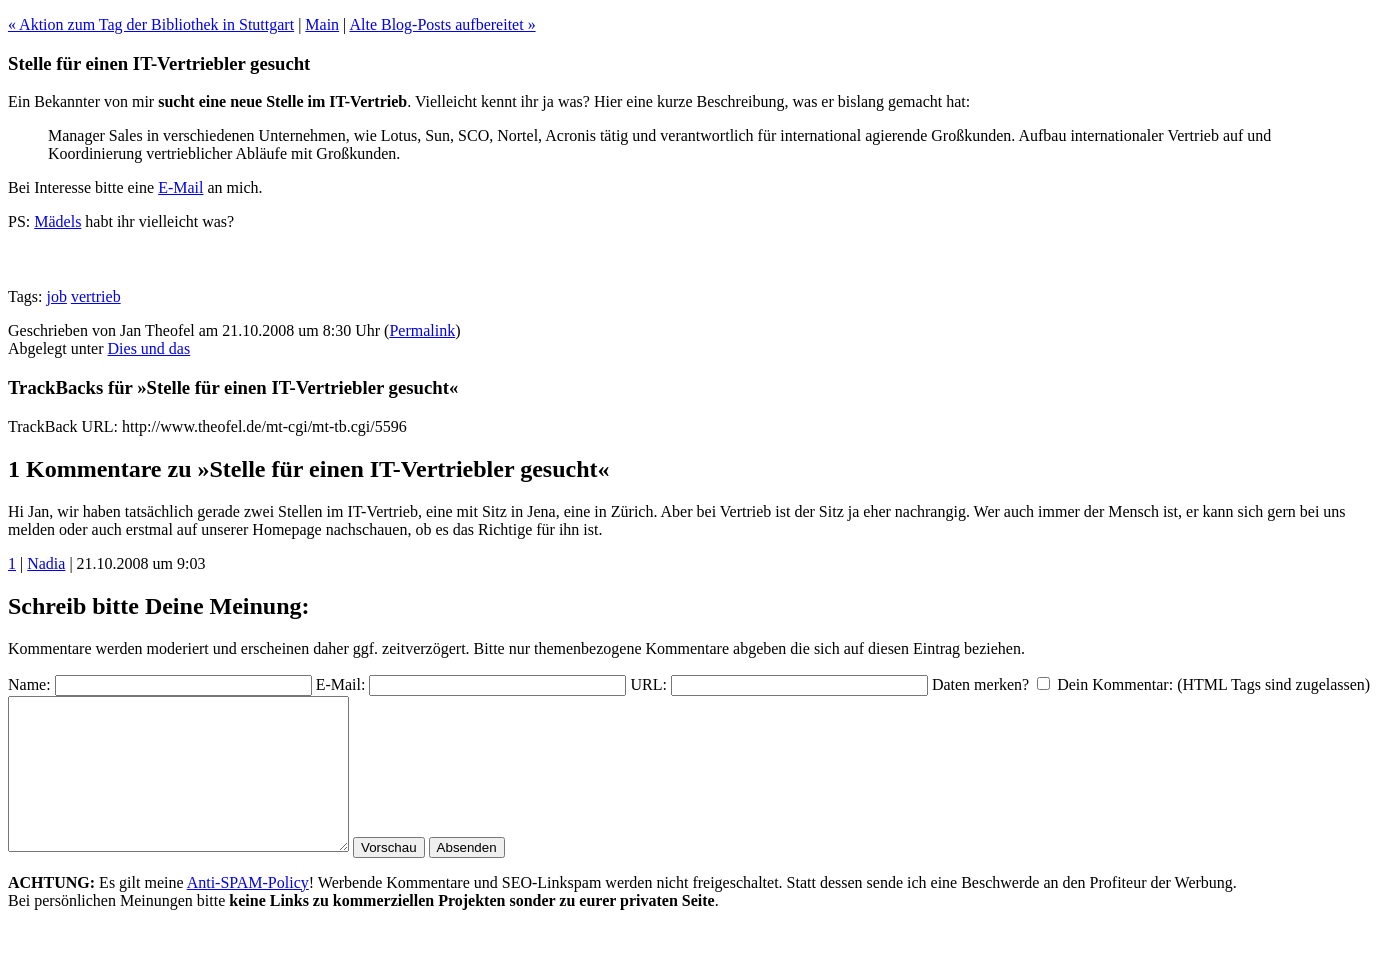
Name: (29, 684)
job (56, 296)
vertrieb (96, 296)
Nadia (46, 563)
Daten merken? (980, 684)
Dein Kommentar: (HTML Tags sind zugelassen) (1213, 684)
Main (322, 24)
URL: (648, 684)
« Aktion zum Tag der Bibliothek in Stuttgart (151, 24)
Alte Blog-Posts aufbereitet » (442, 24)
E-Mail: (341, 684)
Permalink (422, 330)
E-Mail (180, 187)
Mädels (57, 221)
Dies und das (149, 348)
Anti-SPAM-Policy (248, 912)
